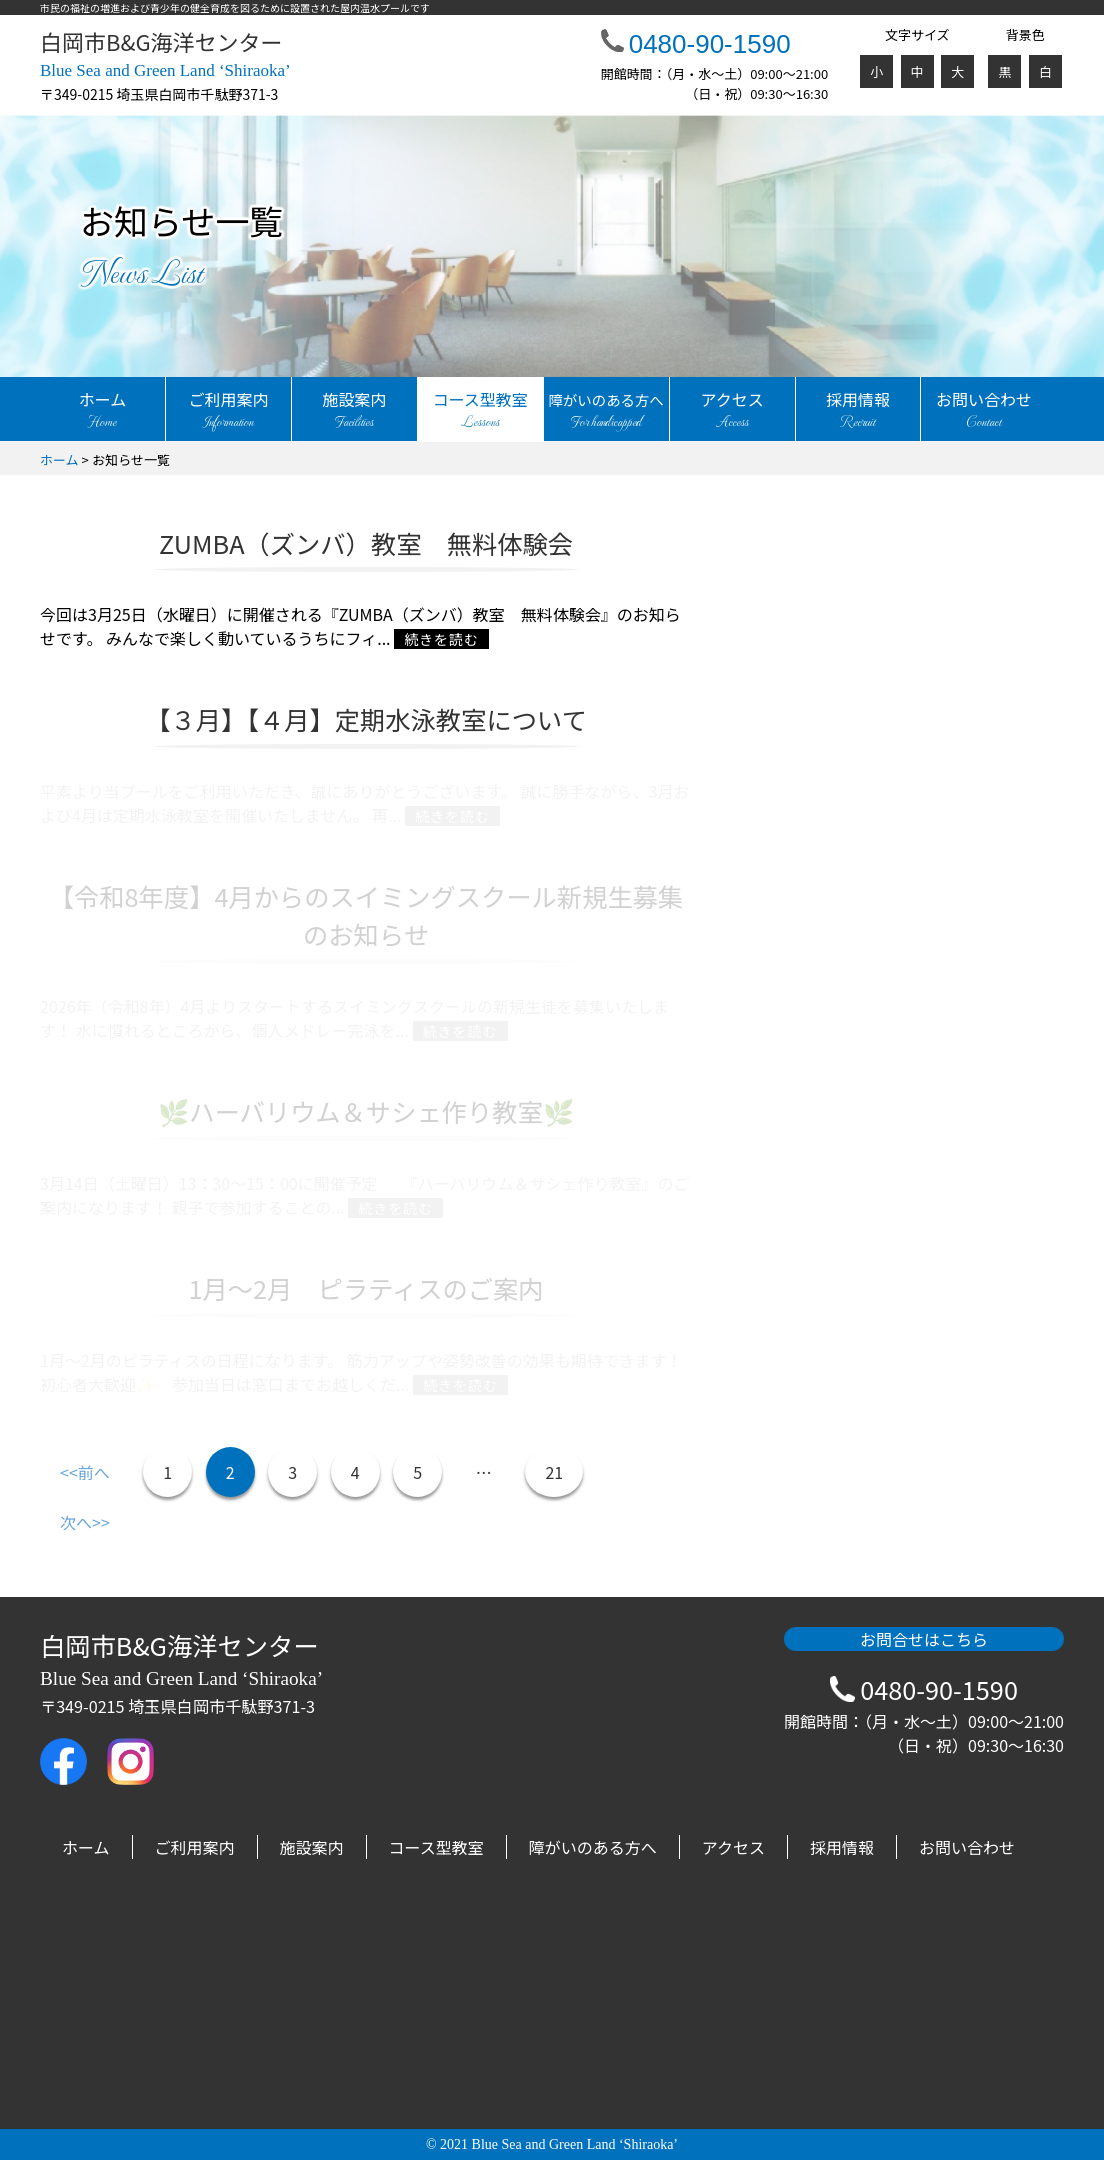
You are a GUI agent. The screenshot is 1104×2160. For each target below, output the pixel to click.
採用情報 (858, 410)
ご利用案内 (228, 410)
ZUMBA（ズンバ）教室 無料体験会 (366, 543)
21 (554, 1472)
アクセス (732, 410)
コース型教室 (480, 410)
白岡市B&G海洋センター (165, 54)
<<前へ (85, 1472)
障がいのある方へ (593, 1847)
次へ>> (85, 1522)
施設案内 (354, 410)
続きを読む (441, 639)
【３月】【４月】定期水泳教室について (365, 719)
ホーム (102, 410)
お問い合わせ (983, 410)
